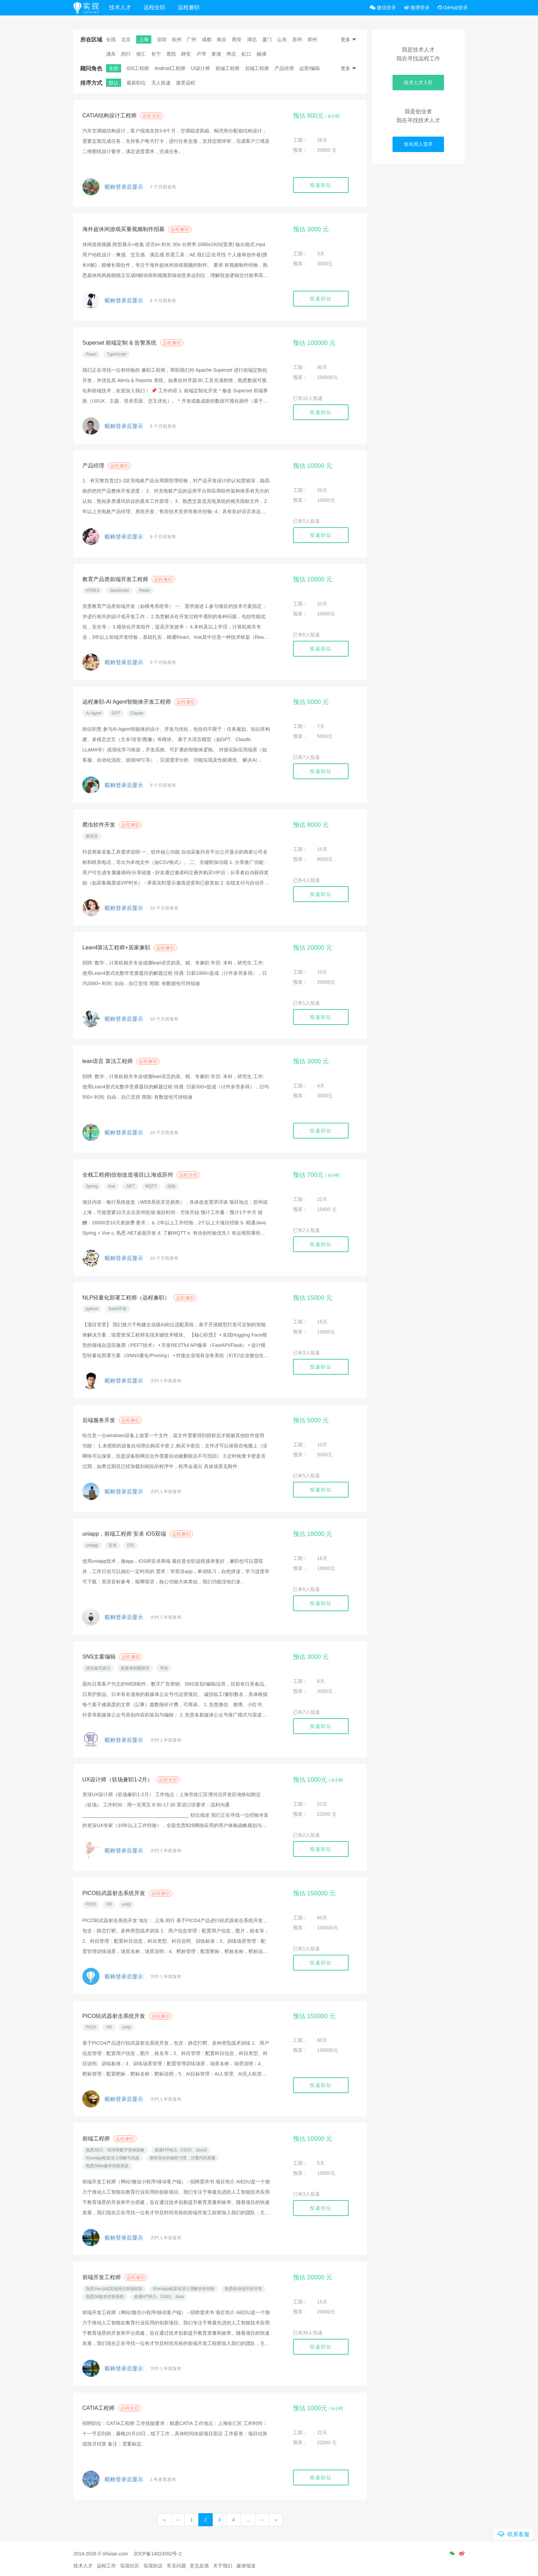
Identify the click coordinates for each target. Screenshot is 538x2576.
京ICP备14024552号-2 (157, 2553)
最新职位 (136, 82)
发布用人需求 (418, 144)
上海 (144, 39)
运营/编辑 (309, 68)
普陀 (171, 54)
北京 (126, 39)
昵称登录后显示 (124, 187)
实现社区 (129, 2565)
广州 (191, 39)
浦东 (111, 54)
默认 (113, 82)
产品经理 (284, 68)
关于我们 (222, 2565)
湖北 (252, 39)
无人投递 (161, 82)
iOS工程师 (138, 68)
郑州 (312, 39)
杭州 (177, 39)
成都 (206, 39)
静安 (186, 54)
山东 (282, 39)
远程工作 (106, 2565)
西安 (237, 39)
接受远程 (185, 82)
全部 (113, 68)
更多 (348, 39)
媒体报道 (246, 2565)
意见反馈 (199, 2565)
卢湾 (201, 54)
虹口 (246, 54)
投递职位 (321, 185)
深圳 (161, 39)
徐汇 (141, 54)
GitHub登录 (453, 7)
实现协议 (153, 2565)
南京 (221, 39)
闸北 (231, 54)
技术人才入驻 (418, 82)
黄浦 (216, 54)
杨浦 (261, 54)
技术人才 (125, 7)
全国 (111, 39)
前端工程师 (227, 68)
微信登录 (383, 7)
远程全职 (159, 7)
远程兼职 (193, 7)
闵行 (126, 54)
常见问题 (176, 2565)
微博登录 (417, 7)
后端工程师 (257, 68)
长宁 (156, 54)
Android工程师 (169, 68)
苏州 (297, 39)
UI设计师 (200, 68)
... (248, 2519)
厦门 (267, 39)
